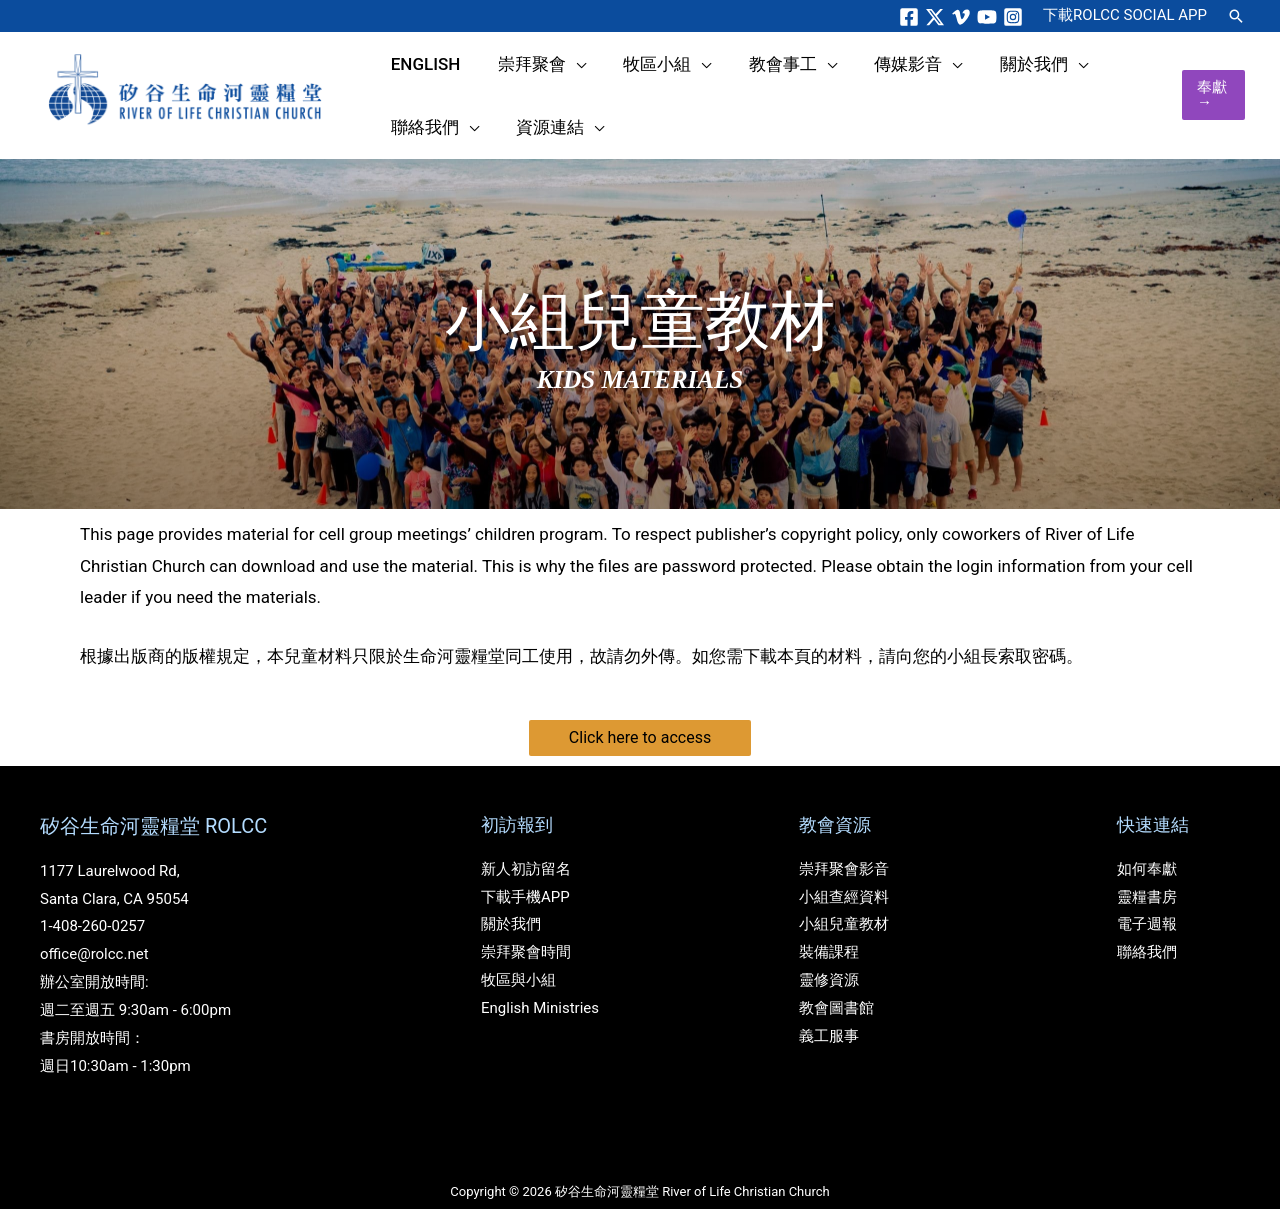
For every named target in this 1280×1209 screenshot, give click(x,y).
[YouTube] (987, 17)
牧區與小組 (518, 958)
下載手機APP (525, 874)
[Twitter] (935, 17)
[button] (1236, 16)
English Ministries (540, 985)
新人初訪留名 (526, 846)
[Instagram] (1013, 17)
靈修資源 (829, 958)
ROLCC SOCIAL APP (1125, 15)
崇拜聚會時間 (526, 930)
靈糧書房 (1147, 874)
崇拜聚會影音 (844, 846)
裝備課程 (829, 930)
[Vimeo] (961, 17)
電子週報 (1147, 902)
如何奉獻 (1147, 846)
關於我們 (511, 902)
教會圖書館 (836, 985)
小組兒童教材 (844, 902)
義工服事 (829, 1013)
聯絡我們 (1147, 930)
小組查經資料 (844, 874)
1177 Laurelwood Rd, (110, 848)
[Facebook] (909, 17)
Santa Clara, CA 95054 (114, 876)
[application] (543, 87)
